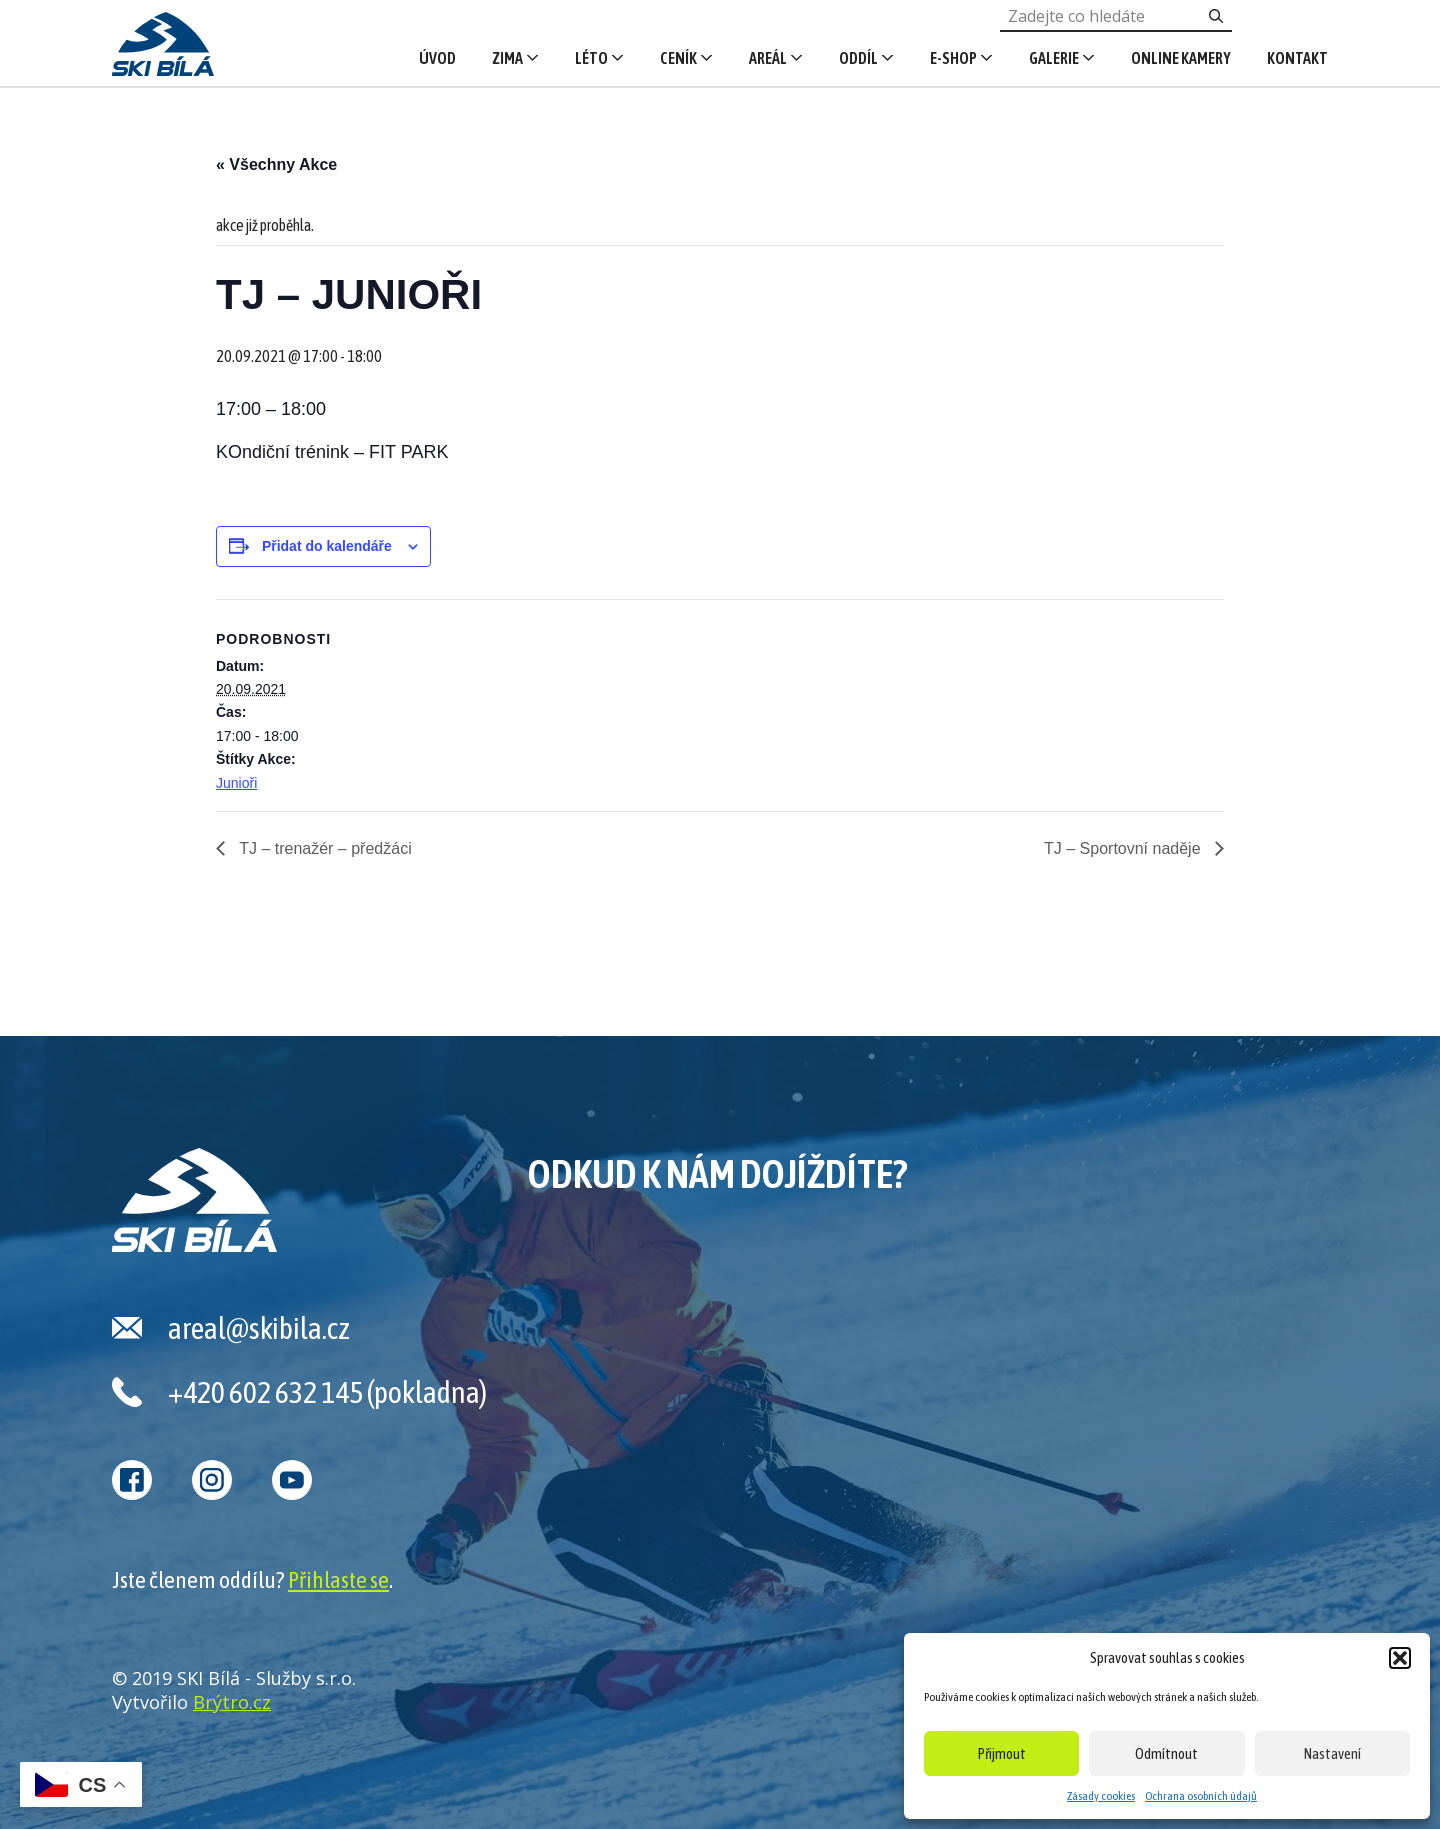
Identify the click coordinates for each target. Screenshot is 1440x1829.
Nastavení (1332, 1753)
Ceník (678, 58)
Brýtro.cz (232, 1702)
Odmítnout (1166, 1753)
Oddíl (858, 58)
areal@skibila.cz (259, 1328)
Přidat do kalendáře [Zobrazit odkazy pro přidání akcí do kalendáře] (327, 546)
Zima (507, 58)
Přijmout (1002, 1753)
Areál (768, 58)
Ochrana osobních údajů (1201, 1796)
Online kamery (1181, 58)
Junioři (236, 783)
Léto (591, 58)
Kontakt (1297, 58)
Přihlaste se (338, 1580)
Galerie (1054, 58)
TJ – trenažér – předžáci (323, 848)
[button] (1400, 1658)
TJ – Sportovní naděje (1124, 848)
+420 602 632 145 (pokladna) (327, 1392)
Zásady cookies (1101, 1796)
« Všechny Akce (276, 164)
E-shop (953, 58)
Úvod (437, 58)
